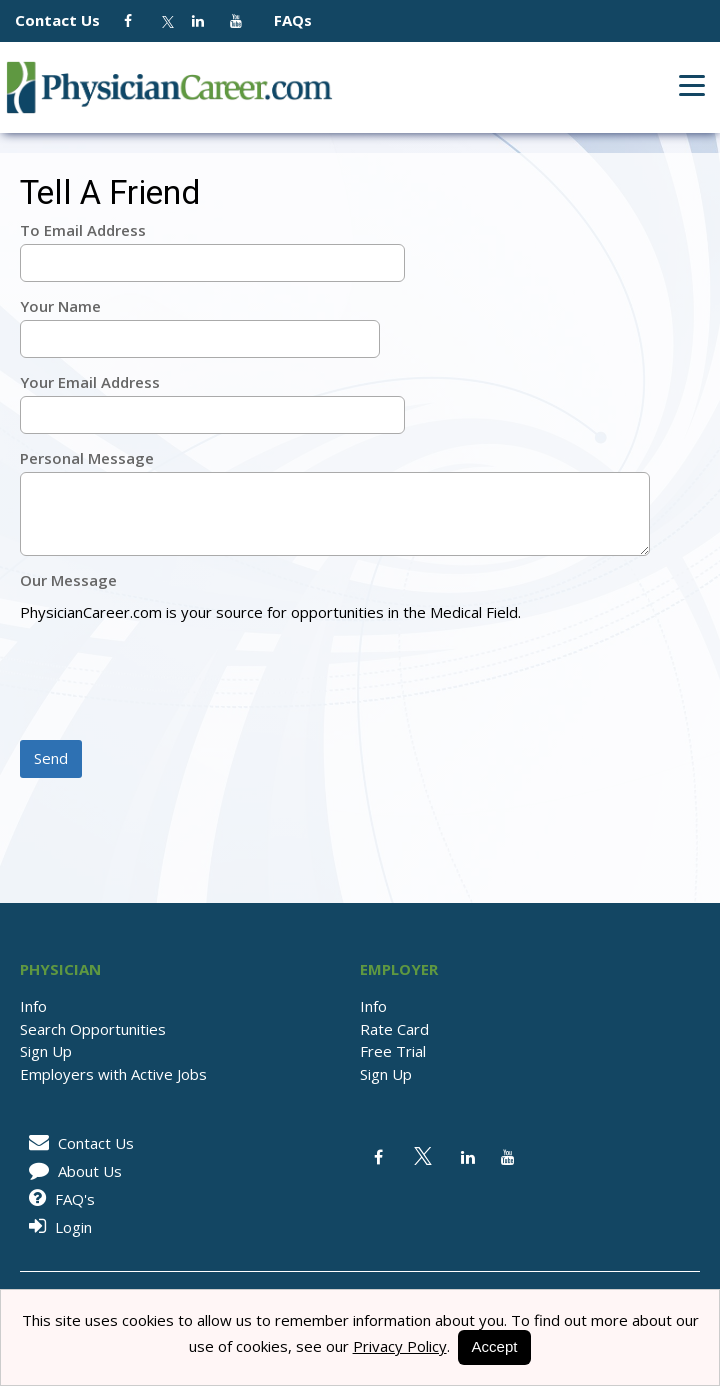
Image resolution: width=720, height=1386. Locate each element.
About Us (72, 1171)
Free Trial (393, 1051)
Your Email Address (90, 382)
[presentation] (172, 683)
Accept (495, 1346)
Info (33, 1006)
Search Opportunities (93, 1029)
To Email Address (83, 230)
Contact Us (67, 20)
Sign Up (46, 1051)
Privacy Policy (400, 1346)
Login (57, 1227)
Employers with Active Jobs (113, 1074)
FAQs (285, 20)
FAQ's (58, 1199)
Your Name (60, 306)
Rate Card (394, 1029)
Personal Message (87, 458)
